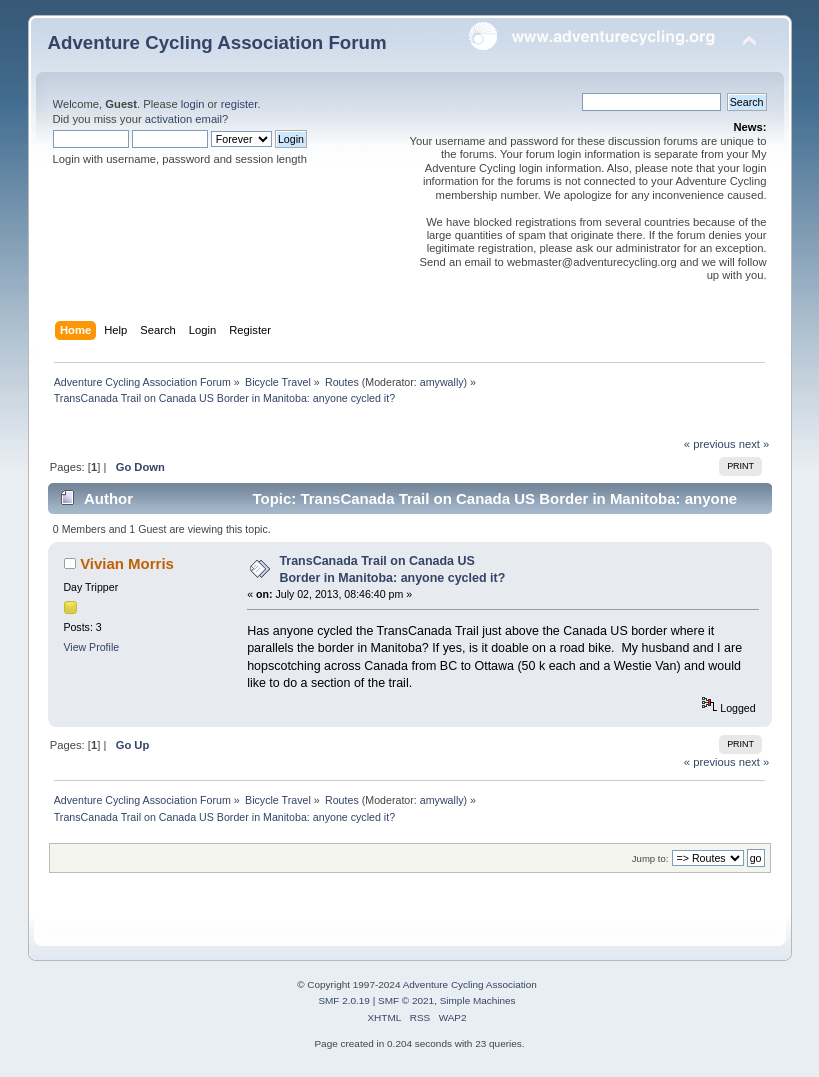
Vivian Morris (127, 563)
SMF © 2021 (406, 1000)
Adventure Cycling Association (470, 984)
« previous (710, 444)
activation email (183, 119)
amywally (442, 382)
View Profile (91, 647)
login (193, 104)
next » (754, 444)
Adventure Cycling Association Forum (217, 42)
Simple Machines (478, 1000)
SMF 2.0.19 (344, 1000)
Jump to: (650, 858)
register (239, 104)
